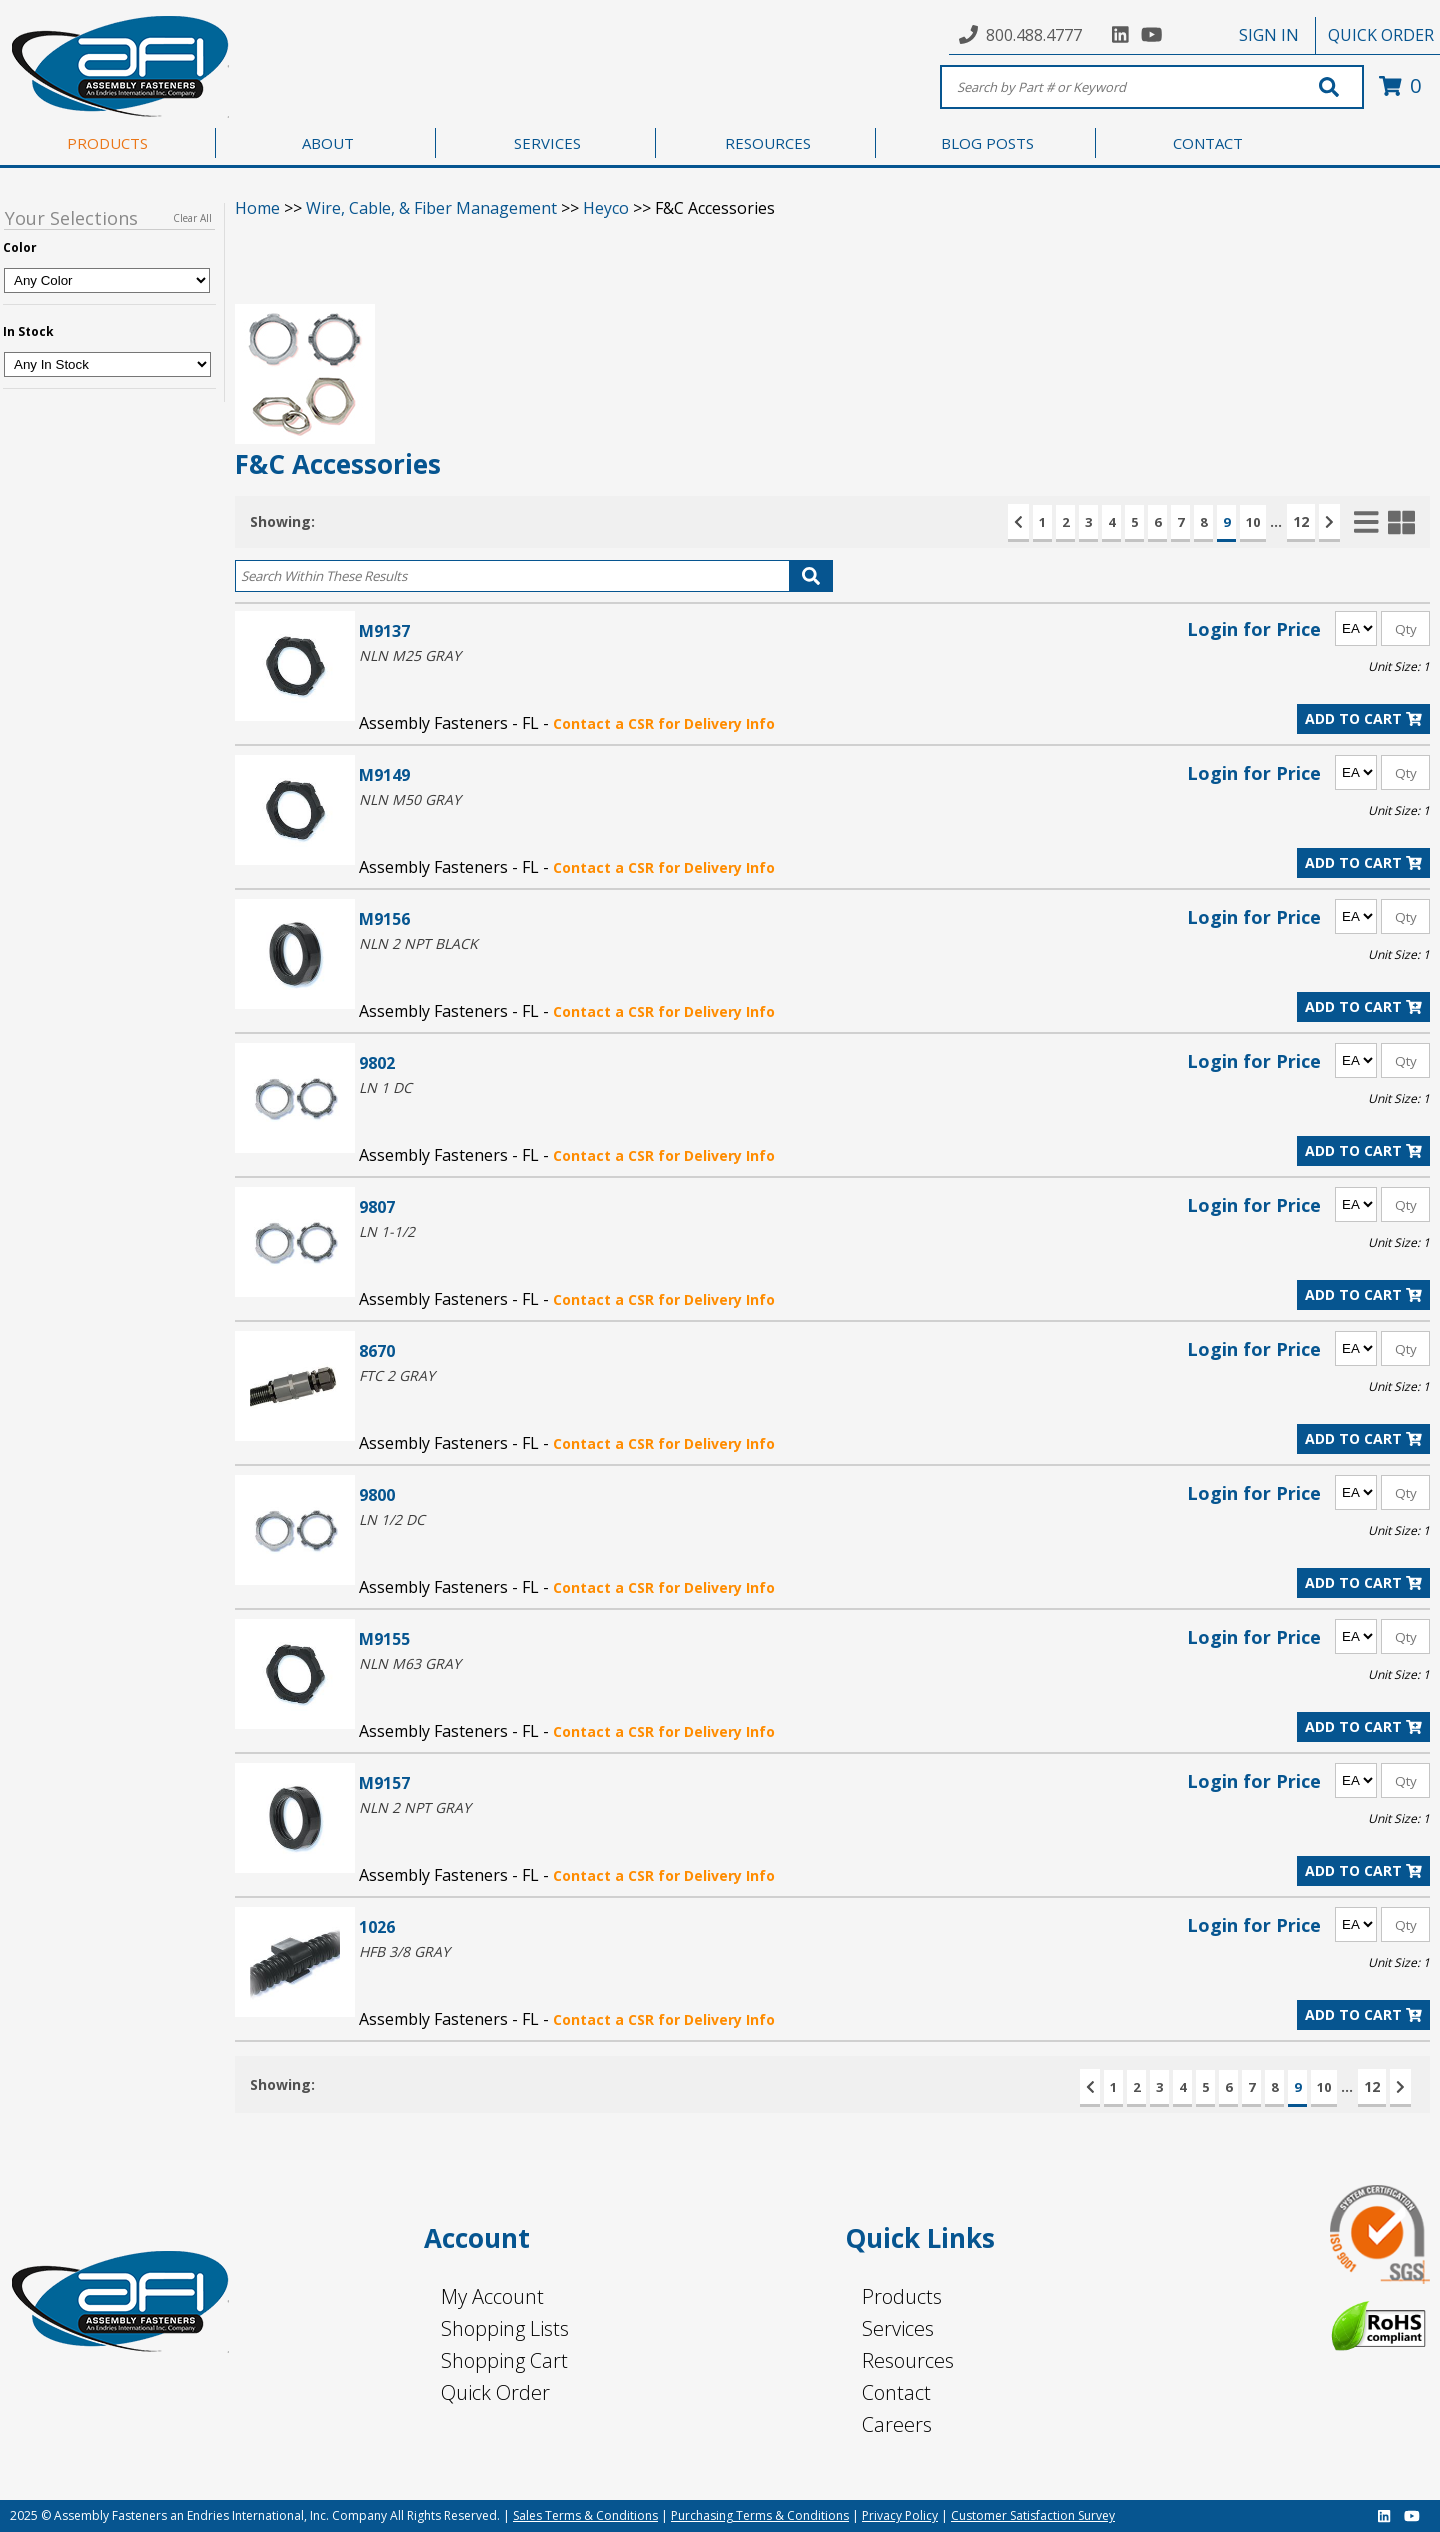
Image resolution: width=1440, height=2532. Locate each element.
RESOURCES (768, 143)
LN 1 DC (385, 1087)
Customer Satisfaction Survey (1033, 2515)
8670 (377, 1350)
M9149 (384, 774)
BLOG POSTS (987, 143)
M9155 (384, 1638)
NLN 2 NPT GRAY (415, 1807)
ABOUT (328, 143)
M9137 (384, 630)
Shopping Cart (504, 2360)
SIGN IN (1269, 35)
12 (1301, 521)
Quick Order (495, 2392)
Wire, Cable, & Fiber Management (431, 208)
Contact (896, 2392)
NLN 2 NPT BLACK (418, 943)
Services (898, 2328)
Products (902, 2296)
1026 (377, 1926)
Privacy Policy (900, 2515)
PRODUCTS (107, 143)
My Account (492, 2296)
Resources (908, 2360)
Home (257, 208)
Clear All (192, 218)
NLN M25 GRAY (410, 655)
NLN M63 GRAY (410, 1663)
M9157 (384, 1782)
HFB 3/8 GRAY (404, 1951)
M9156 (384, 918)
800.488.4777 (1034, 35)
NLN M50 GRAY (410, 799)
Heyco (606, 208)
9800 (377, 1494)
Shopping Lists (505, 2328)
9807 (377, 1206)
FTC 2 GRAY (397, 1375)
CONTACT (1208, 143)
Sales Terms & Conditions (585, 2515)
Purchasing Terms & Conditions (760, 2515)
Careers (897, 2424)
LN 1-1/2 (387, 1231)
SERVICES (547, 143)
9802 (377, 1062)
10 (1253, 522)
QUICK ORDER (1381, 35)
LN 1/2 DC (392, 1519)
